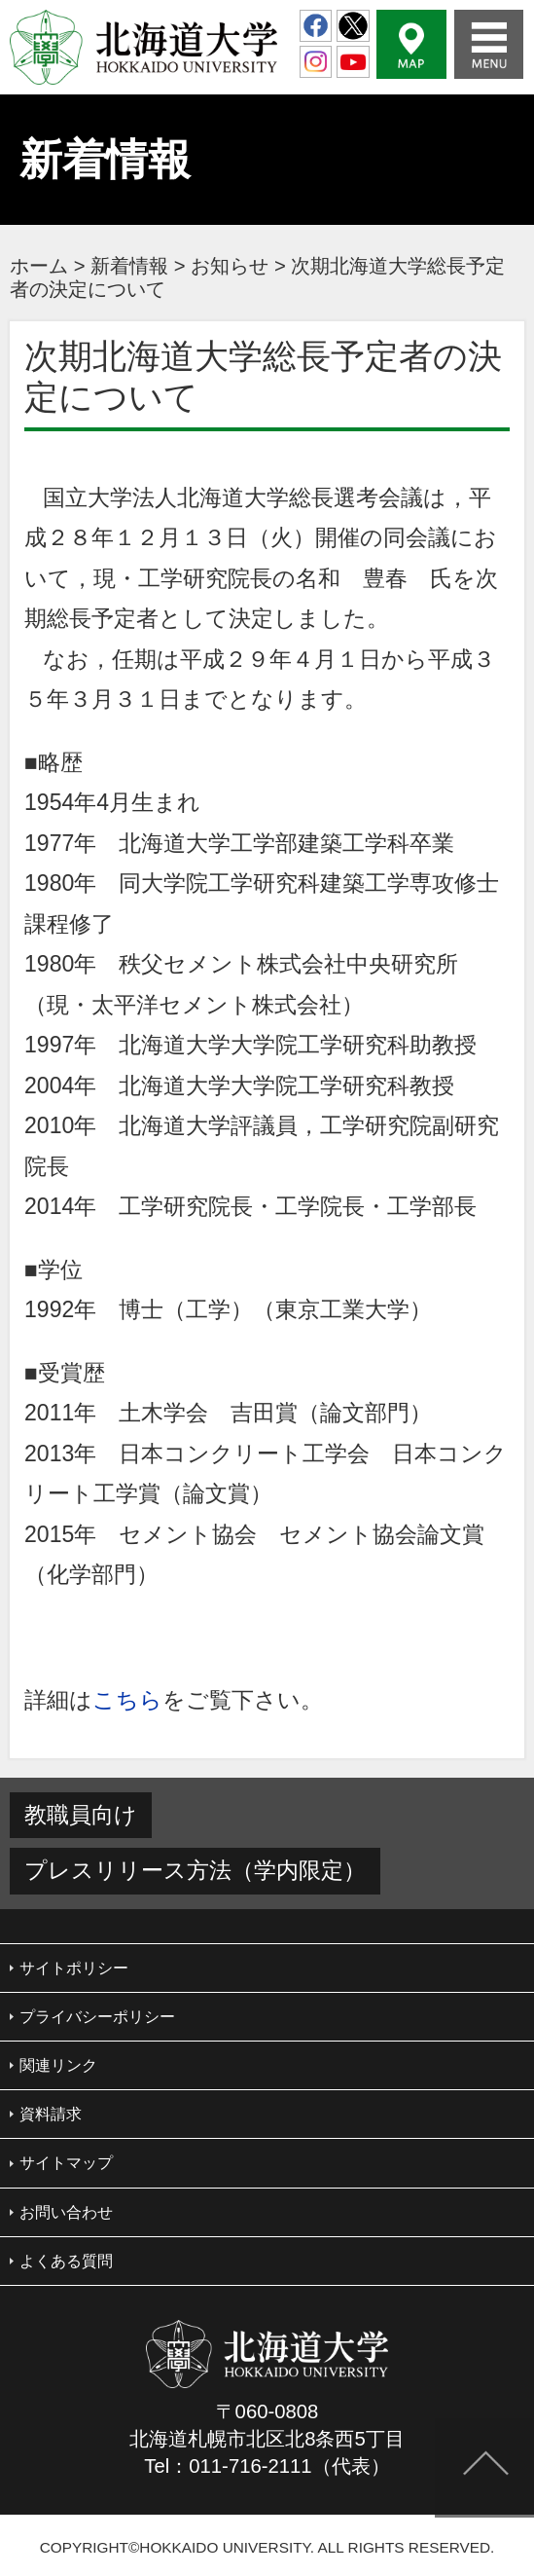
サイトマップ (66, 2162)
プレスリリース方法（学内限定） (195, 1870)
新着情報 (129, 265)
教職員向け (80, 1814)
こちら (127, 1699)
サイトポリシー (73, 1968)
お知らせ (229, 265)
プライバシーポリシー (97, 2016)
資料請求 (50, 2114)
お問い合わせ (66, 2212)
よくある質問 (66, 2261)
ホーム (39, 265)
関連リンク (58, 2065)
